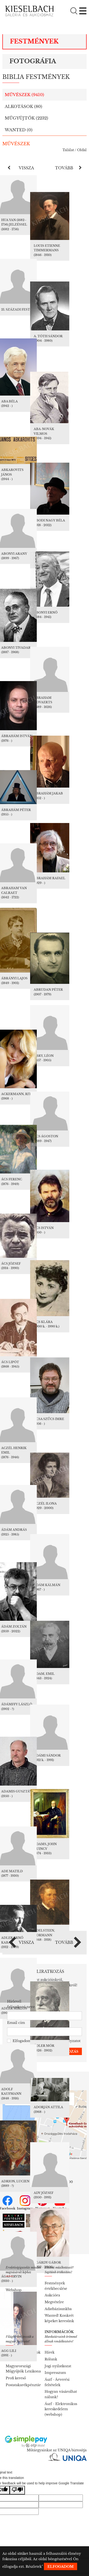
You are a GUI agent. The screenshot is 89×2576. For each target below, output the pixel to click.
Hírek (50, 2352)
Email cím (16, 2023)
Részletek (34, 2566)
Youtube (60, 2202)
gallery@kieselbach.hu (47, 2174)
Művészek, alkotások (23, 2352)
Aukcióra (52, 2295)
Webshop (14, 2290)
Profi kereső (16, 2378)
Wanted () (19, 130)
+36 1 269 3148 (14, 2174)
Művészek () (24, 94)
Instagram (25, 2202)
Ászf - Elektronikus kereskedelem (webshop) (61, 2409)
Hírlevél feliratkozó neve (21, 2004)
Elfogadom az (43, 2041)
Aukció (12, 2283)
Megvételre (54, 2302)
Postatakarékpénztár (23, 2385)
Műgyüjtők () (26, 118)
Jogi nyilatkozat (58, 2366)
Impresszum (55, 2373)
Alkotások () (23, 106)
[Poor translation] (17, 2490)
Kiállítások (15, 2359)
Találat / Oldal (74, 150)
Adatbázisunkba (58, 2309)
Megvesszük (16, 2297)
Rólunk (51, 2359)
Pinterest (42, 2202)
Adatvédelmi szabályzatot (58, 2041)
